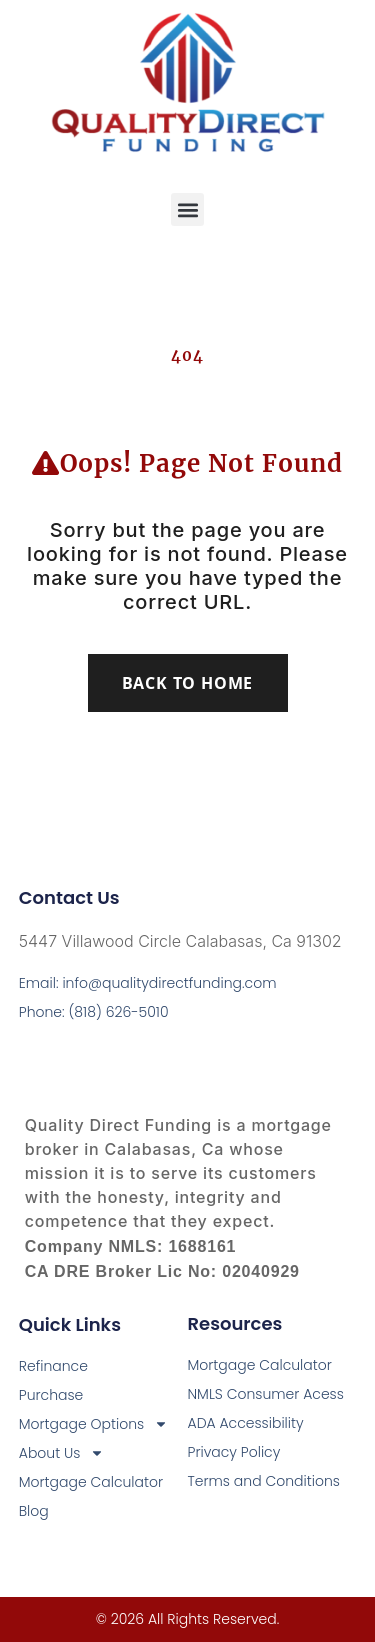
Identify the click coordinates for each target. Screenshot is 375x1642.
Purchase (51, 1395)
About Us (62, 1453)
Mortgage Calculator (91, 1482)
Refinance (53, 1366)
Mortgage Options (93, 1424)
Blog (34, 1511)
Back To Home (188, 683)
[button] (187, 209)
